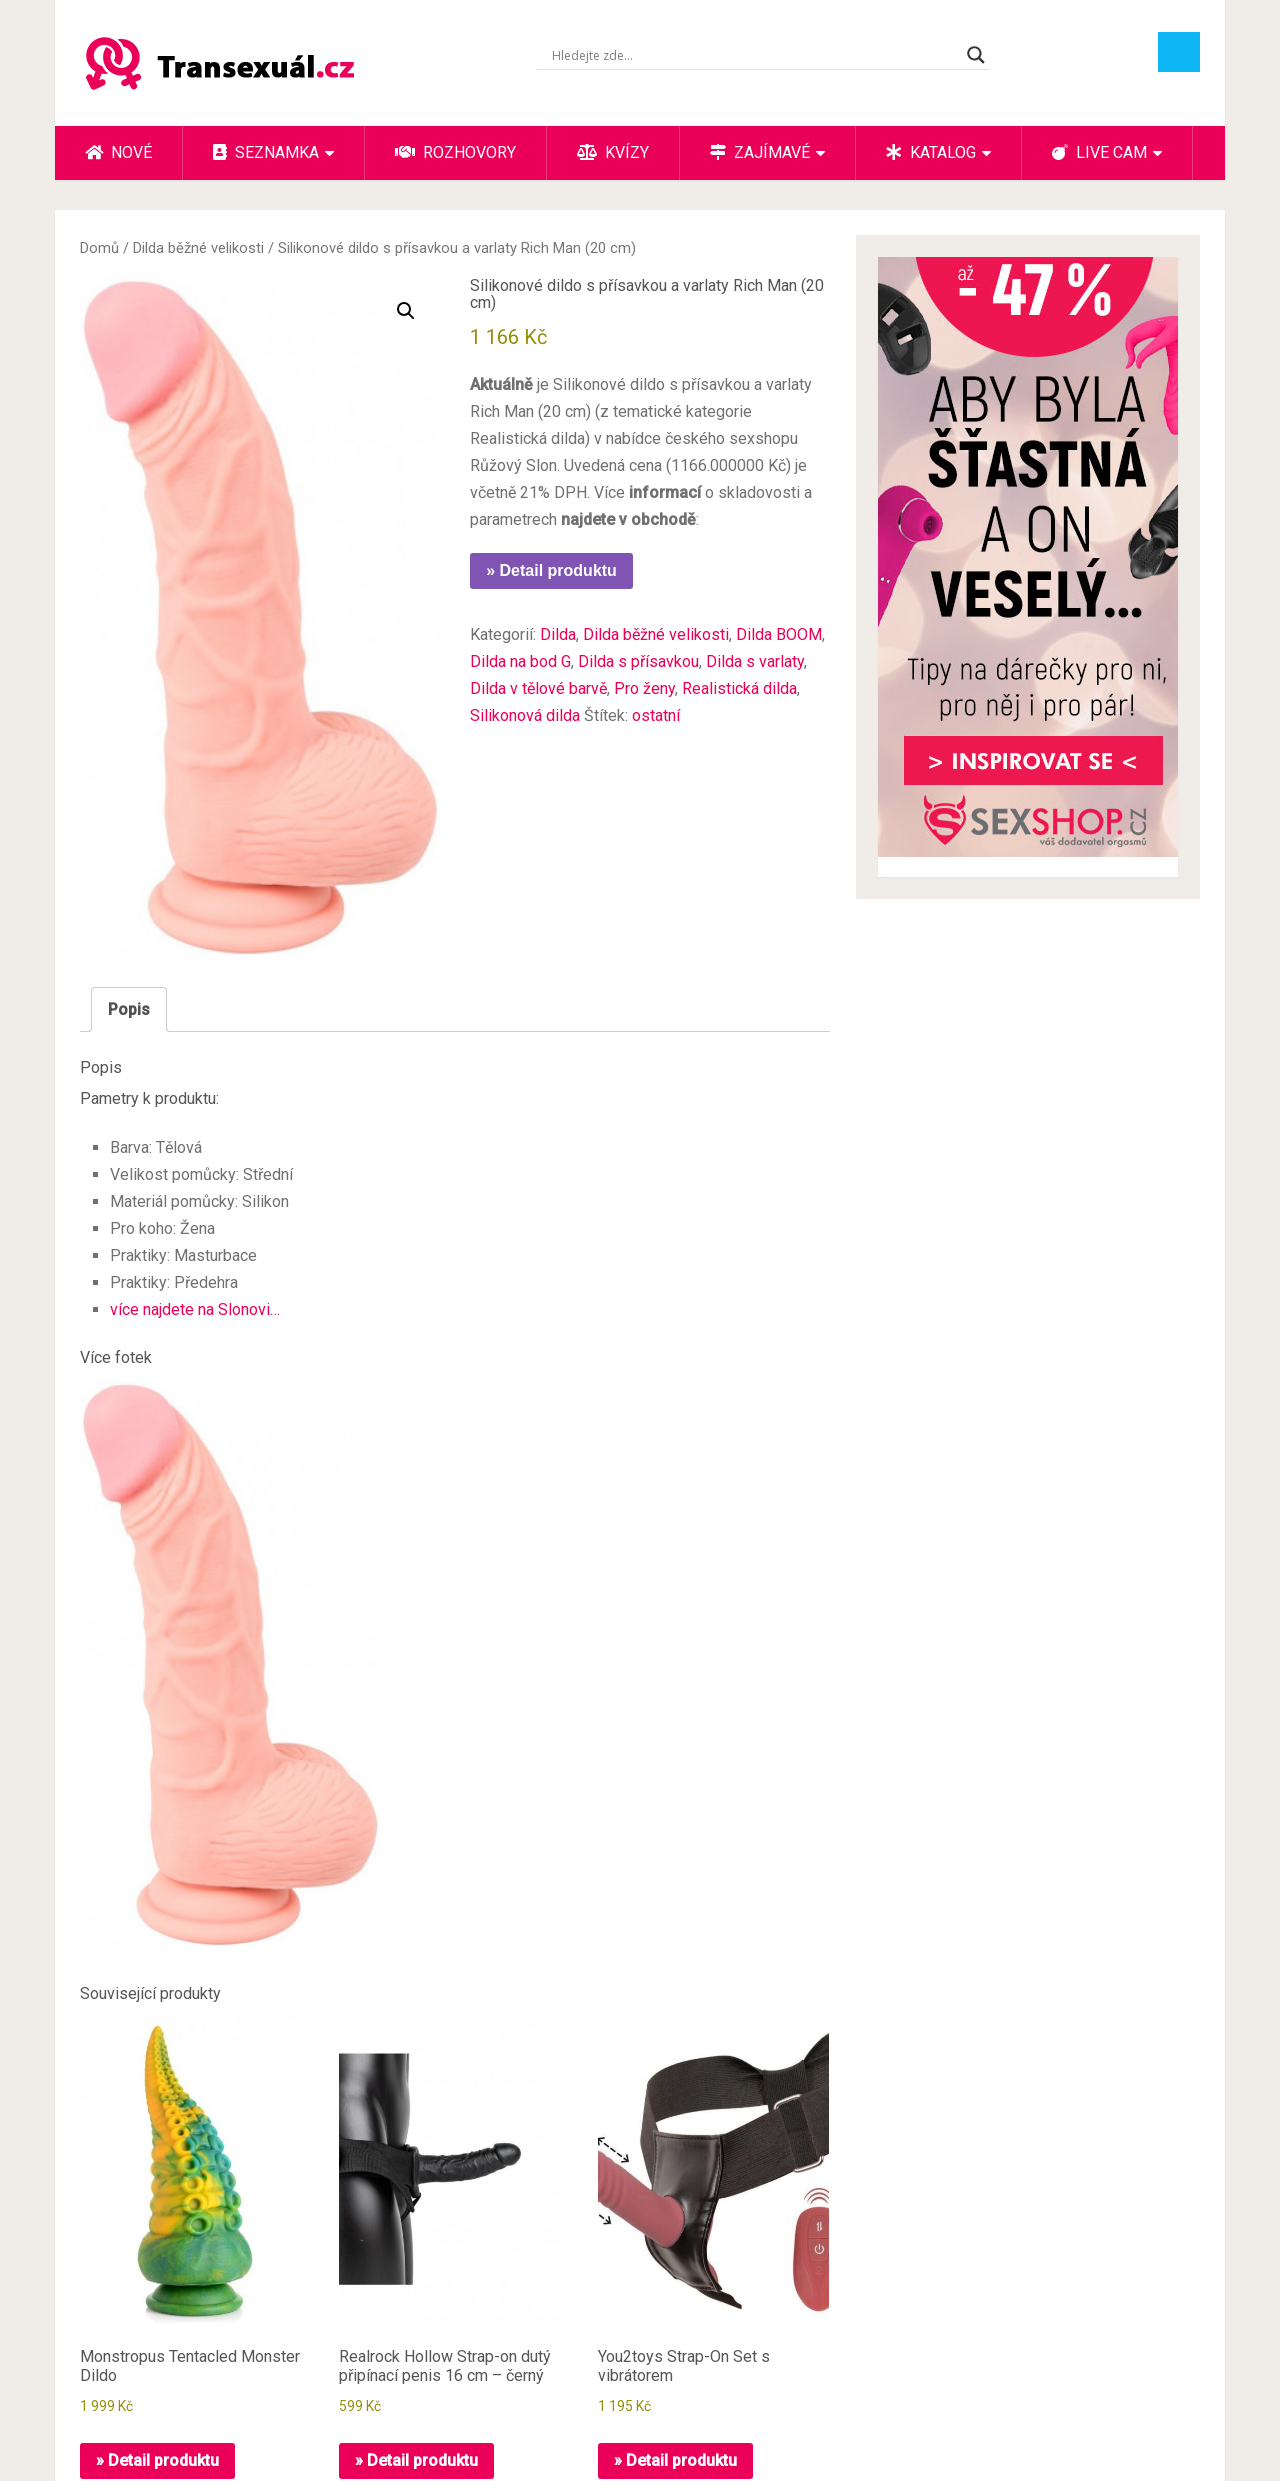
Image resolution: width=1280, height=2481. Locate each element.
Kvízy (613, 152)
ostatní (656, 715)
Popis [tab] (129, 1009)
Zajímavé (760, 152)
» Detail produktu (551, 570)
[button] (406, 311)
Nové (118, 152)
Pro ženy (644, 688)
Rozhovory (455, 152)
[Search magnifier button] (976, 55)
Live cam (1099, 152)
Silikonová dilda (525, 715)
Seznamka (266, 152)
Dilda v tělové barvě (538, 688)
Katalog (931, 152)
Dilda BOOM (779, 634)
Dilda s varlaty (755, 661)
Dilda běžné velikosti (198, 248)
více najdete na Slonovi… (195, 1309)
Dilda (558, 634)
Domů (99, 248)
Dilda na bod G (520, 661)
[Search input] (754, 55)
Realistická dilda (739, 688)
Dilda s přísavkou (638, 661)
